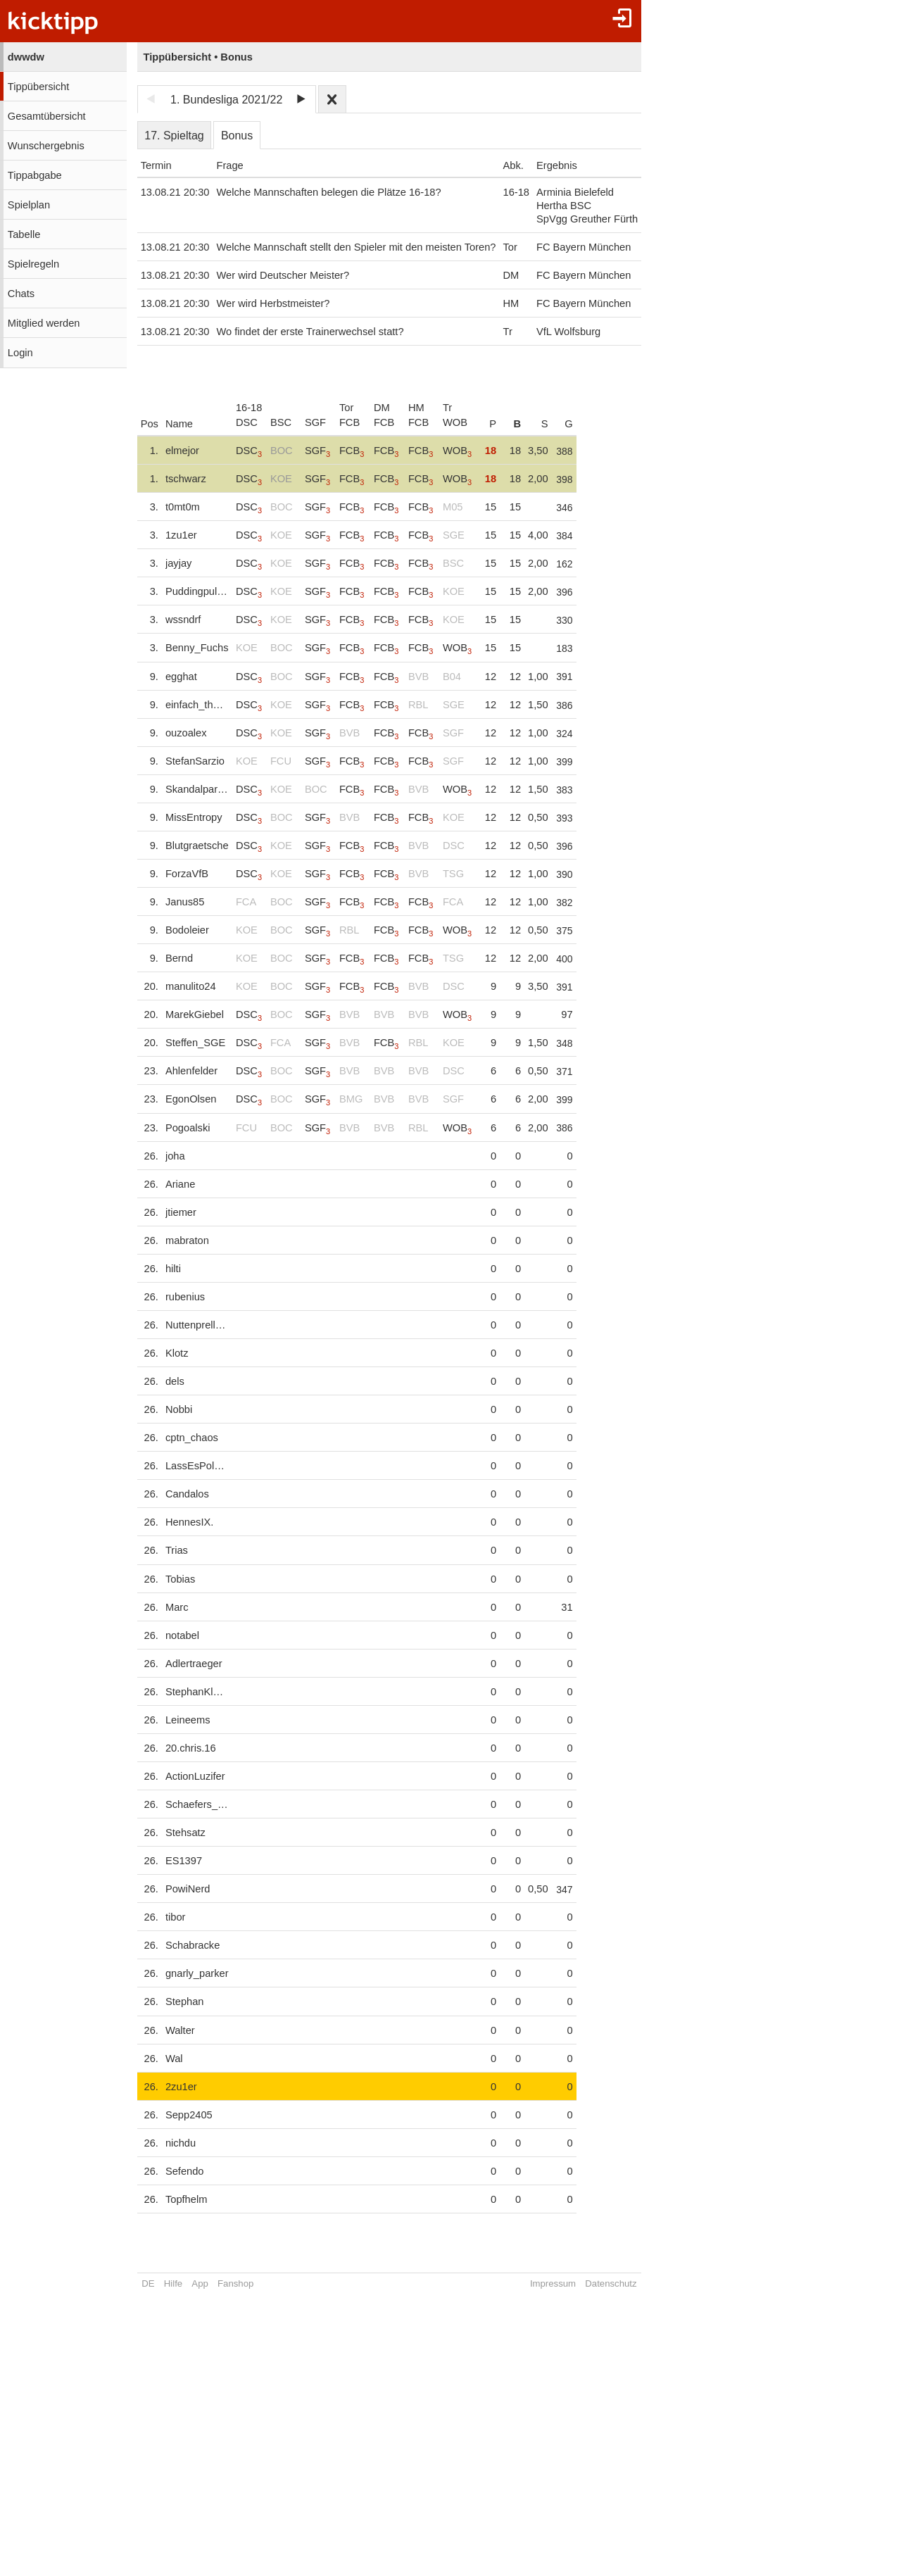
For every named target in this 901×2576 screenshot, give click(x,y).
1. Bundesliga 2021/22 (226, 100)
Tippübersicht (38, 86)
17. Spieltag (174, 136)
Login (20, 352)
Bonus (237, 136)
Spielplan (29, 205)
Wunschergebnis (46, 145)
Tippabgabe (35, 175)
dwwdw (26, 57)
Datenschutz (610, 2283)
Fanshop (235, 2283)
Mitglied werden (44, 323)
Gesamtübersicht (47, 116)
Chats (21, 293)
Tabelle (24, 234)
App (199, 2283)
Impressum (553, 2283)
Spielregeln (33, 264)
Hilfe (173, 2283)
